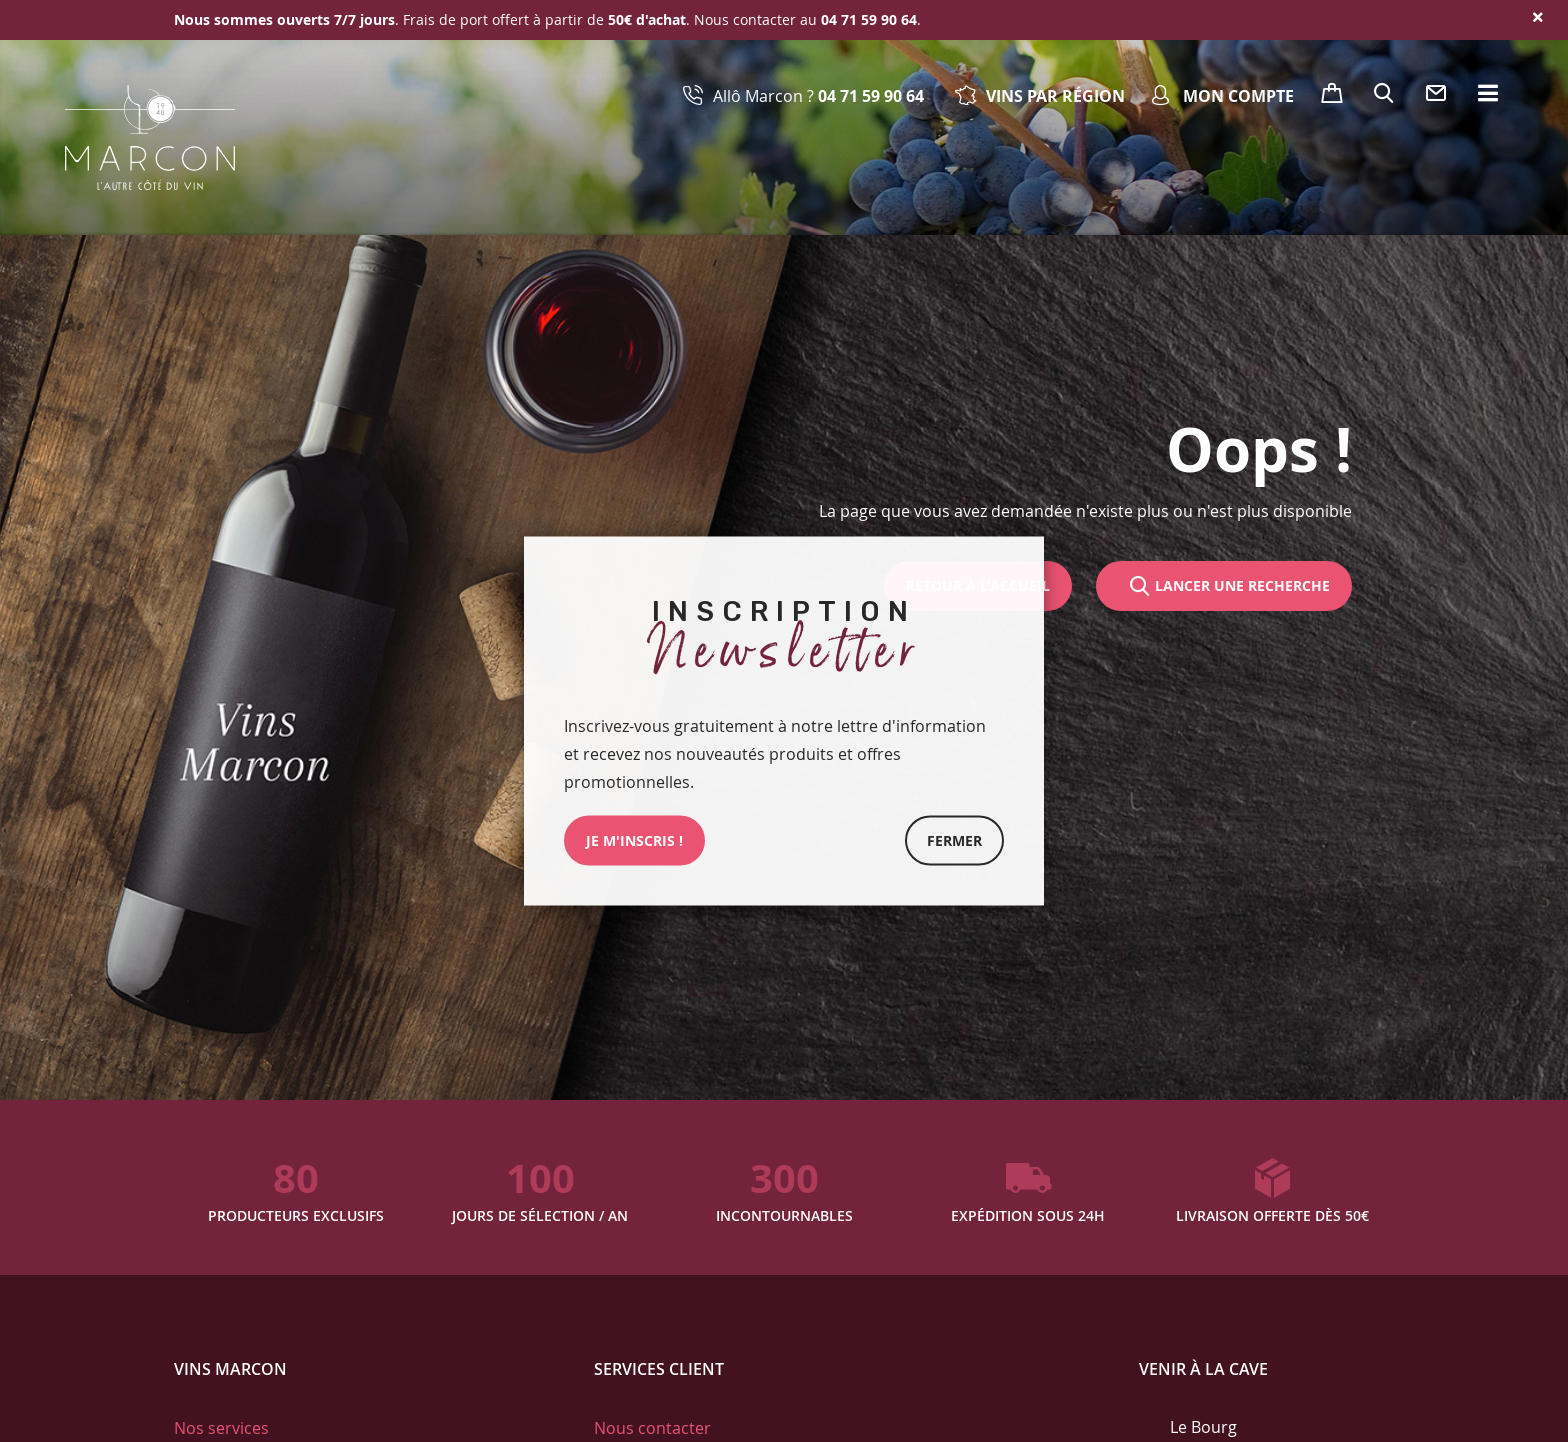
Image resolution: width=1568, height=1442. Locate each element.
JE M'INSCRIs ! (634, 840)
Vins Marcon (230, 1369)
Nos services (221, 1428)
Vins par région (1055, 96)
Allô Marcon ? (818, 96)
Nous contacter (652, 1428)
